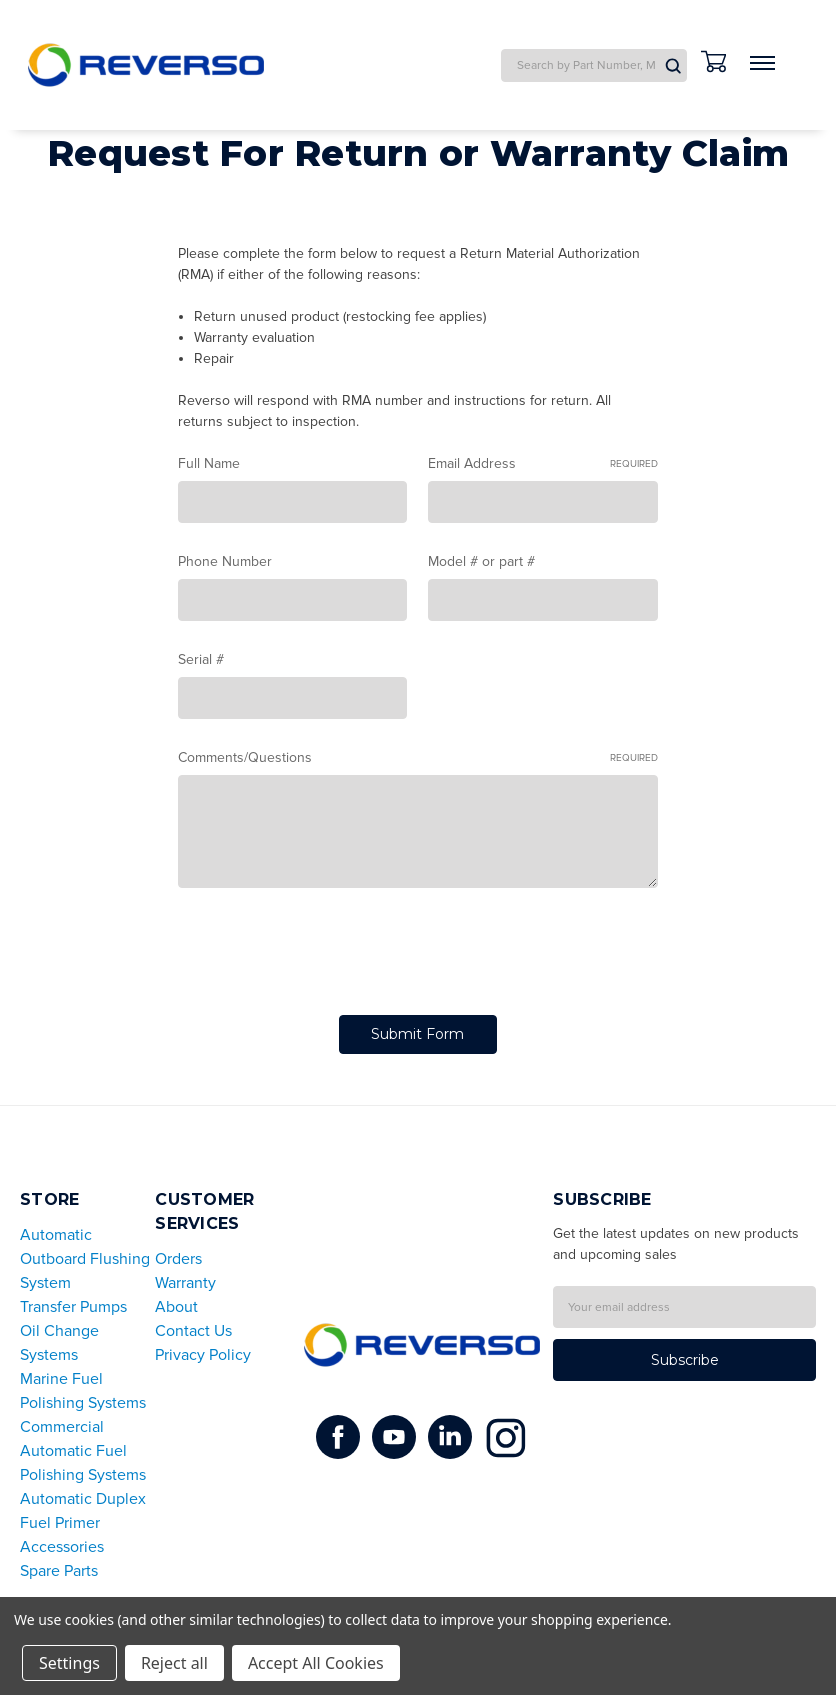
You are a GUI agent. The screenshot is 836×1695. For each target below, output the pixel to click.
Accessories (62, 1547)
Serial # (201, 659)
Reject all (174, 1663)
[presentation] (330, 955)
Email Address (543, 464)
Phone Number (225, 561)
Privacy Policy (203, 1355)
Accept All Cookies (316, 1663)
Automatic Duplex (83, 1499)
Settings (69, 1663)
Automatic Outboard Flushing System (85, 1259)
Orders (178, 1259)
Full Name (209, 463)
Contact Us (193, 1331)
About (176, 1307)
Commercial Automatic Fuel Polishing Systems (83, 1451)
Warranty (185, 1283)
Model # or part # (481, 561)
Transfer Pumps (73, 1307)
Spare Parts (59, 1571)
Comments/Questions (418, 758)
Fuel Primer (60, 1523)
